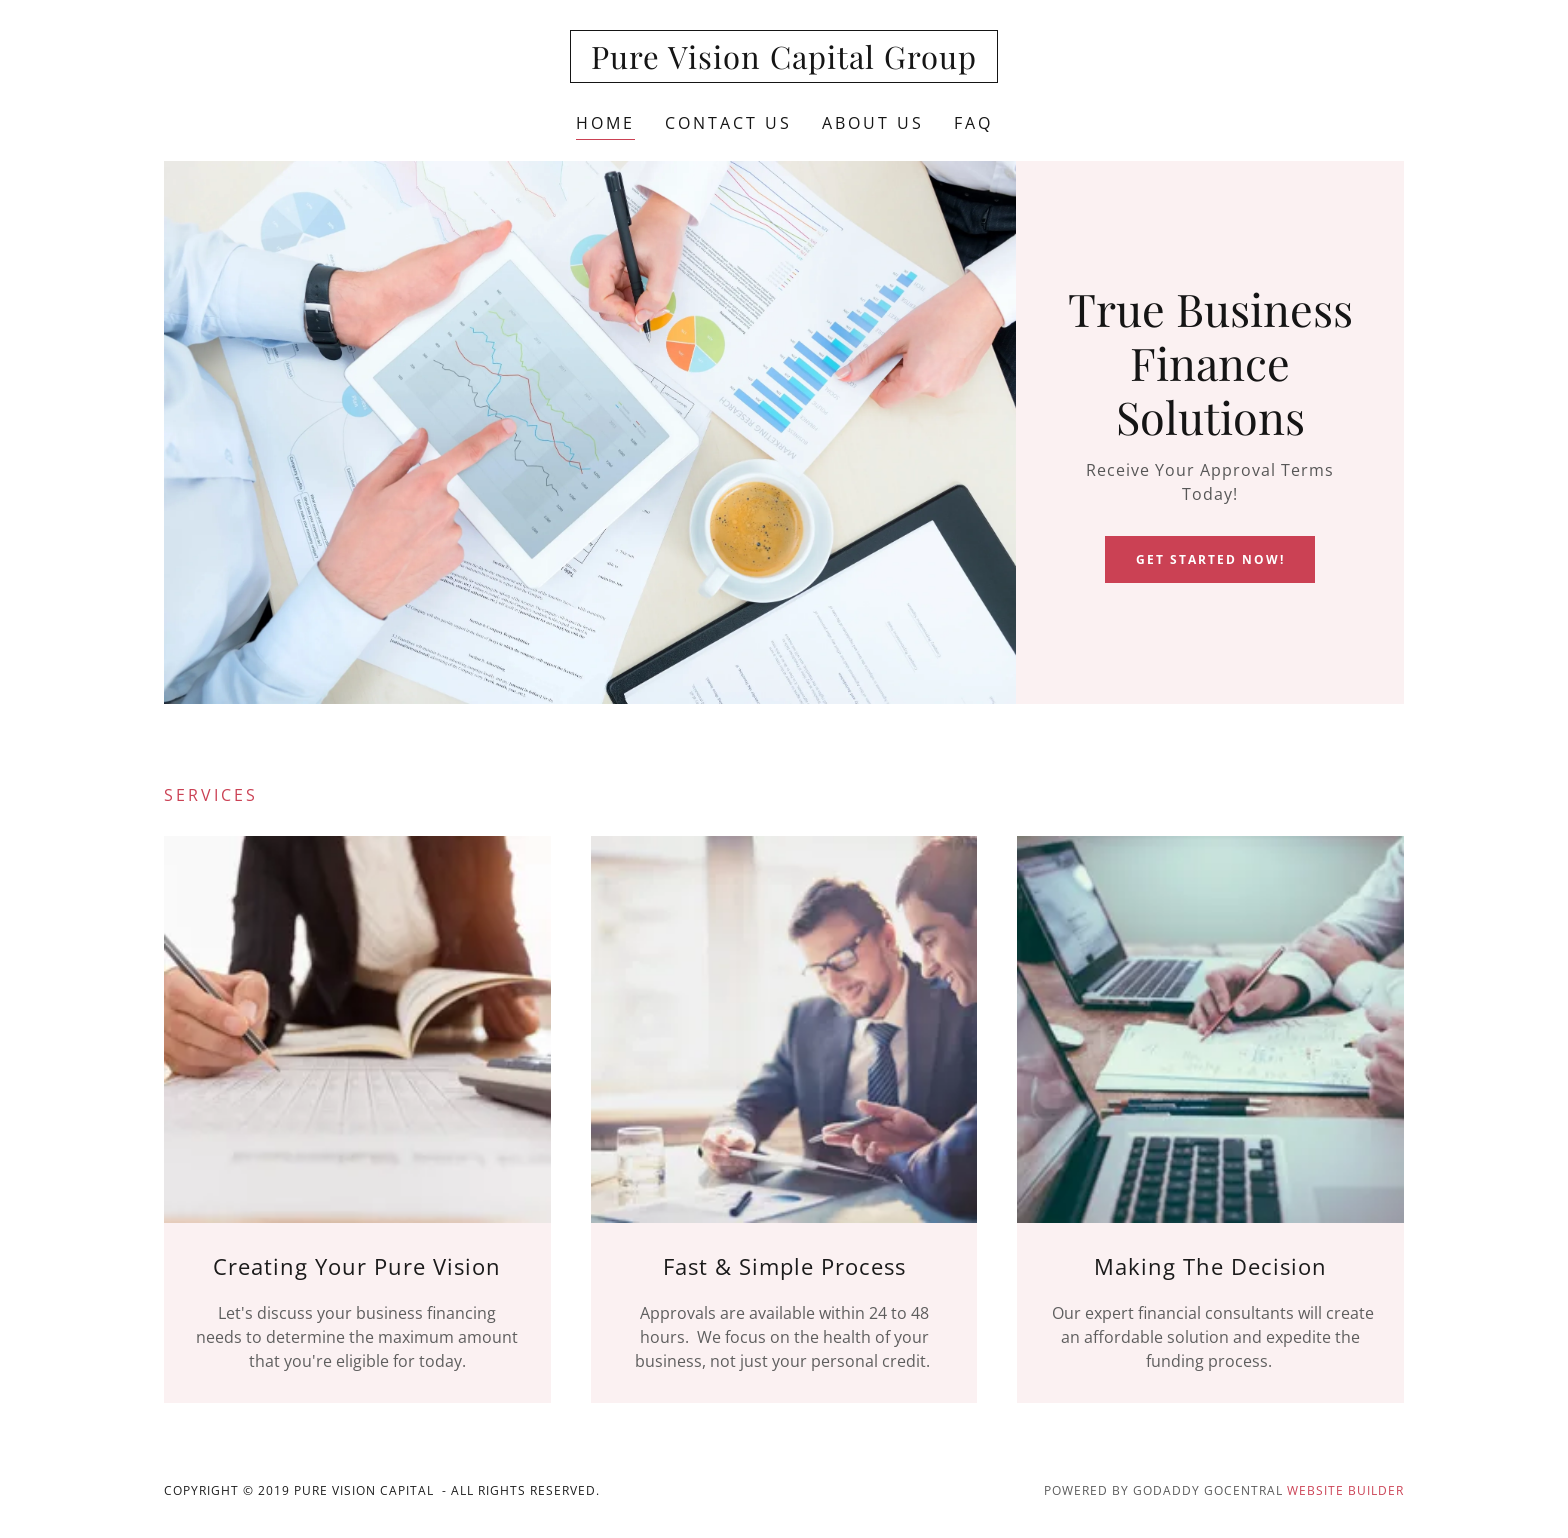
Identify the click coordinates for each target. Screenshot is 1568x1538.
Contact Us (728, 123)
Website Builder (1345, 1490)
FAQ (973, 123)
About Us (873, 123)
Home (605, 123)
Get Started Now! (1210, 559)
